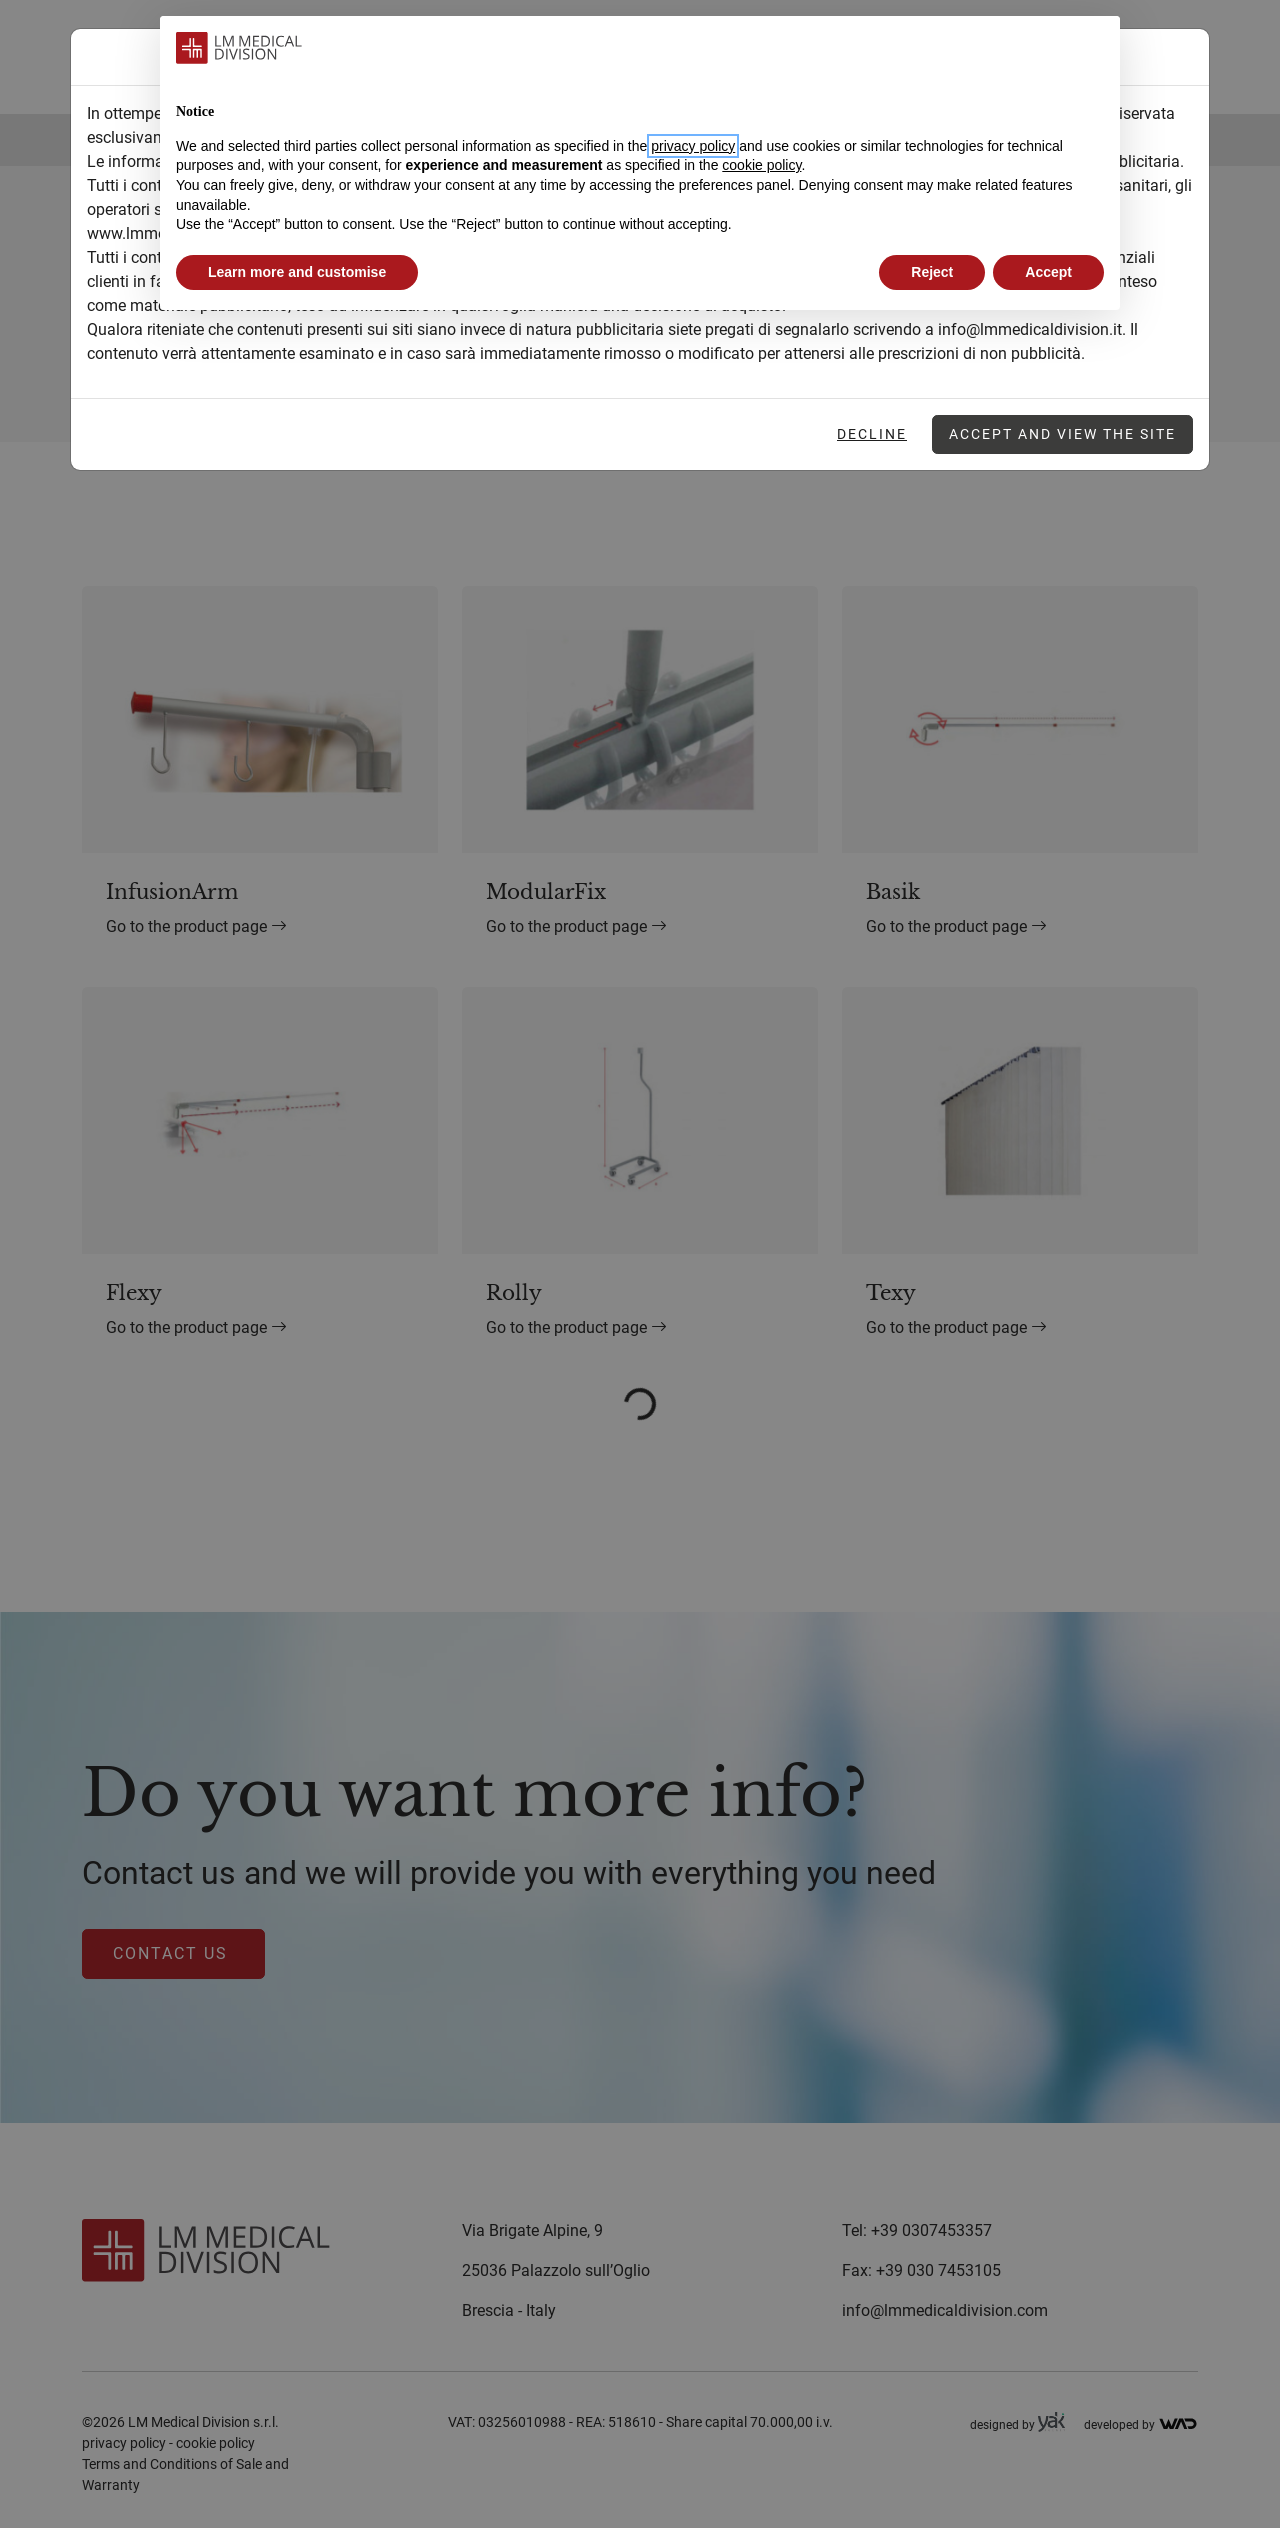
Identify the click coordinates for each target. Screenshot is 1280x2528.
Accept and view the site (1062, 434)
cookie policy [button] (761, 165)
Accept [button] (1048, 272)
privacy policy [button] (693, 146)
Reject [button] (932, 272)
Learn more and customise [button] (297, 272)
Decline (872, 434)
